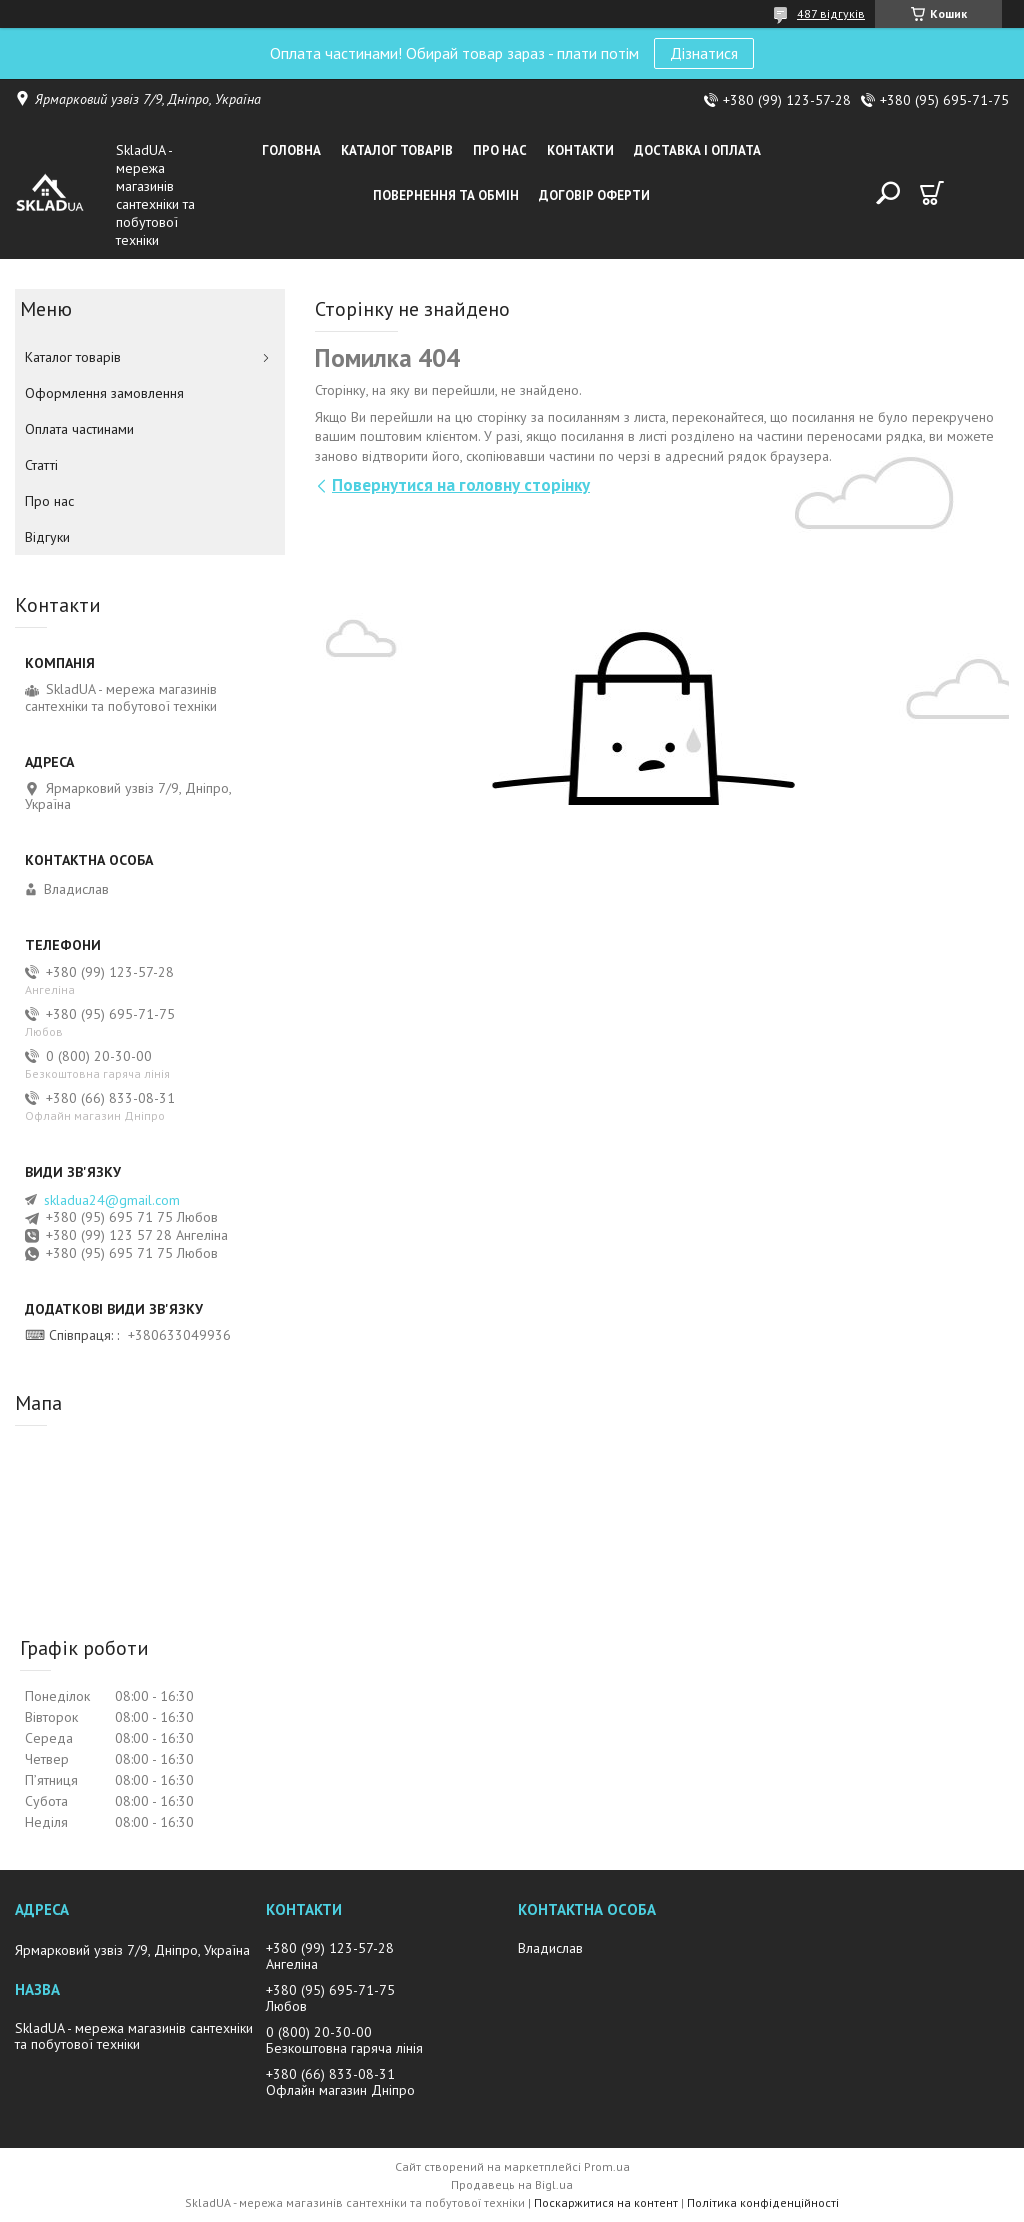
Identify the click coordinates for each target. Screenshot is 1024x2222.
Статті (41, 465)
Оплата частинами (79, 429)
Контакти (580, 150)
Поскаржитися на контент (606, 2202)
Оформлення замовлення (104, 393)
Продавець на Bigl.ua (512, 2184)
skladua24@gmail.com (112, 1200)
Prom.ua (607, 2166)
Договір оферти (594, 195)
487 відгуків (831, 13)
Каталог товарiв (397, 150)
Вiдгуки (47, 537)
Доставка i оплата (697, 150)
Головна (291, 150)
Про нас (500, 150)
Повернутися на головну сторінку (461, 485)
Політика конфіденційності (763, 2202)
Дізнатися (704, 53)
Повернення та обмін (446, 195)
